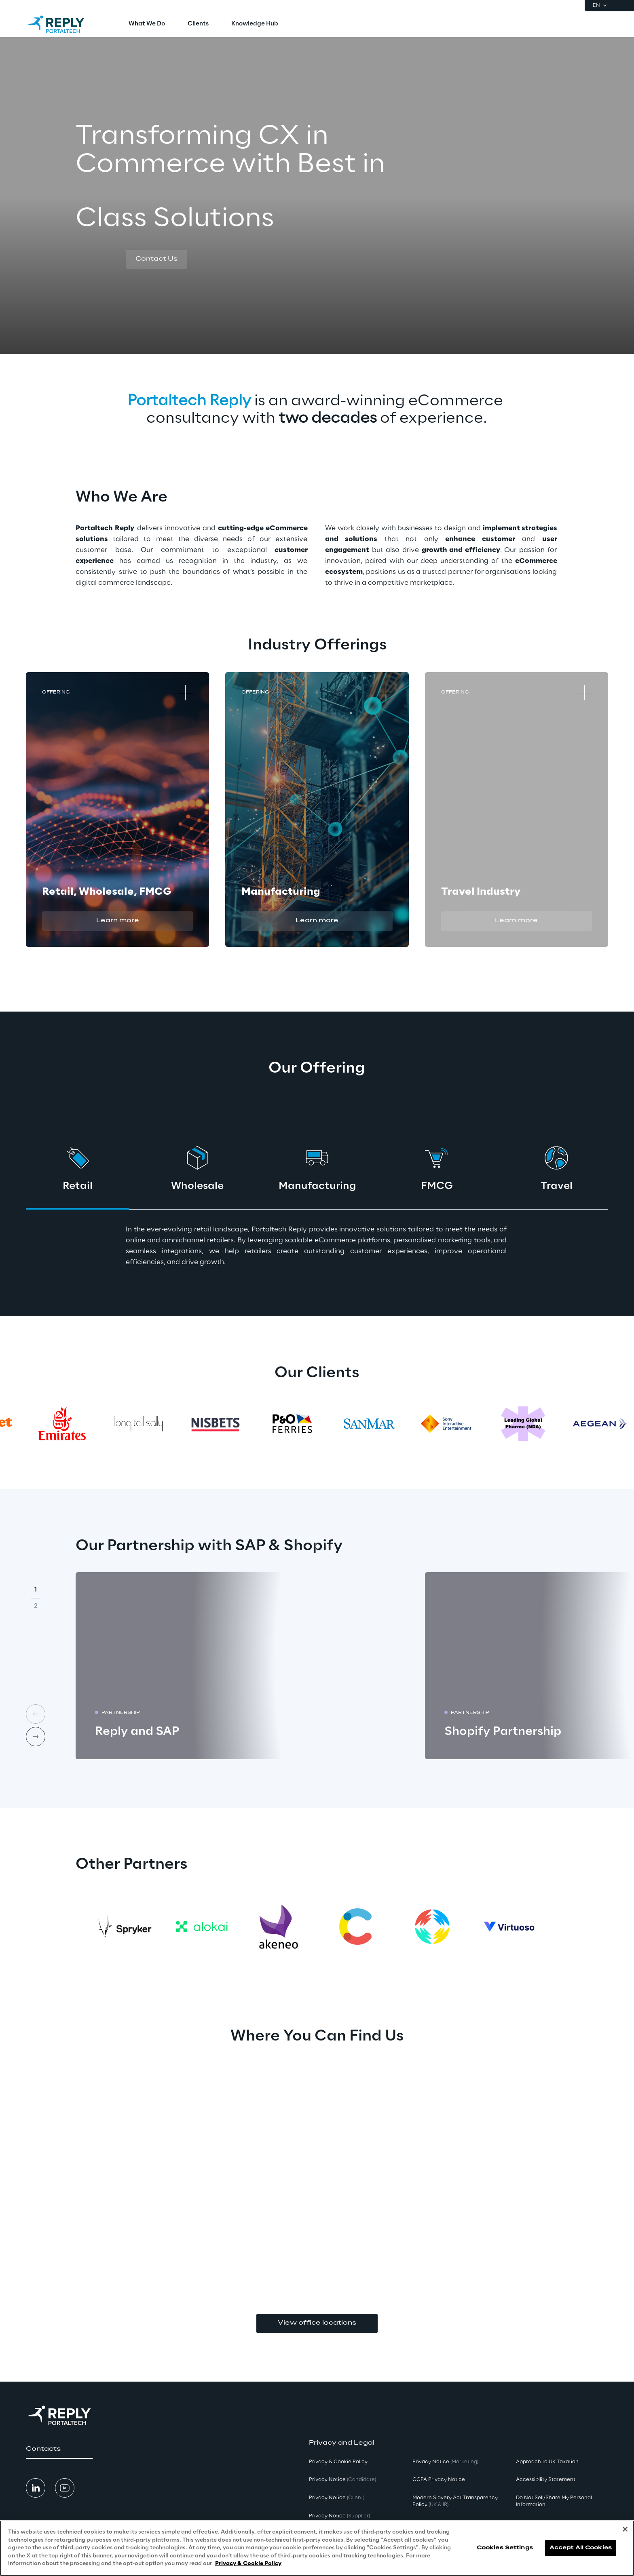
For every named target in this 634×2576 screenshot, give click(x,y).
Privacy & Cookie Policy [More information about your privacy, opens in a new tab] (248, 2564)
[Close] (625, 2529)
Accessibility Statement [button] (545, 2479)
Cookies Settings (505, 2548)
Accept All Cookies (580, 2548)
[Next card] (35, 1736)
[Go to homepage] (64, 24)
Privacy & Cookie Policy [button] (338, 2461)
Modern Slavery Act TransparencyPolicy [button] (455, 2501)
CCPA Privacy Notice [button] (438, 2479)
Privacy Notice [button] (342, 2479)
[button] (156, 259)
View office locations (317, 2323)
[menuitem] (147, 24)
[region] (317, 2548)
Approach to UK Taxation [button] (547, 2461)
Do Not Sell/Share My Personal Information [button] (554, 2501)
